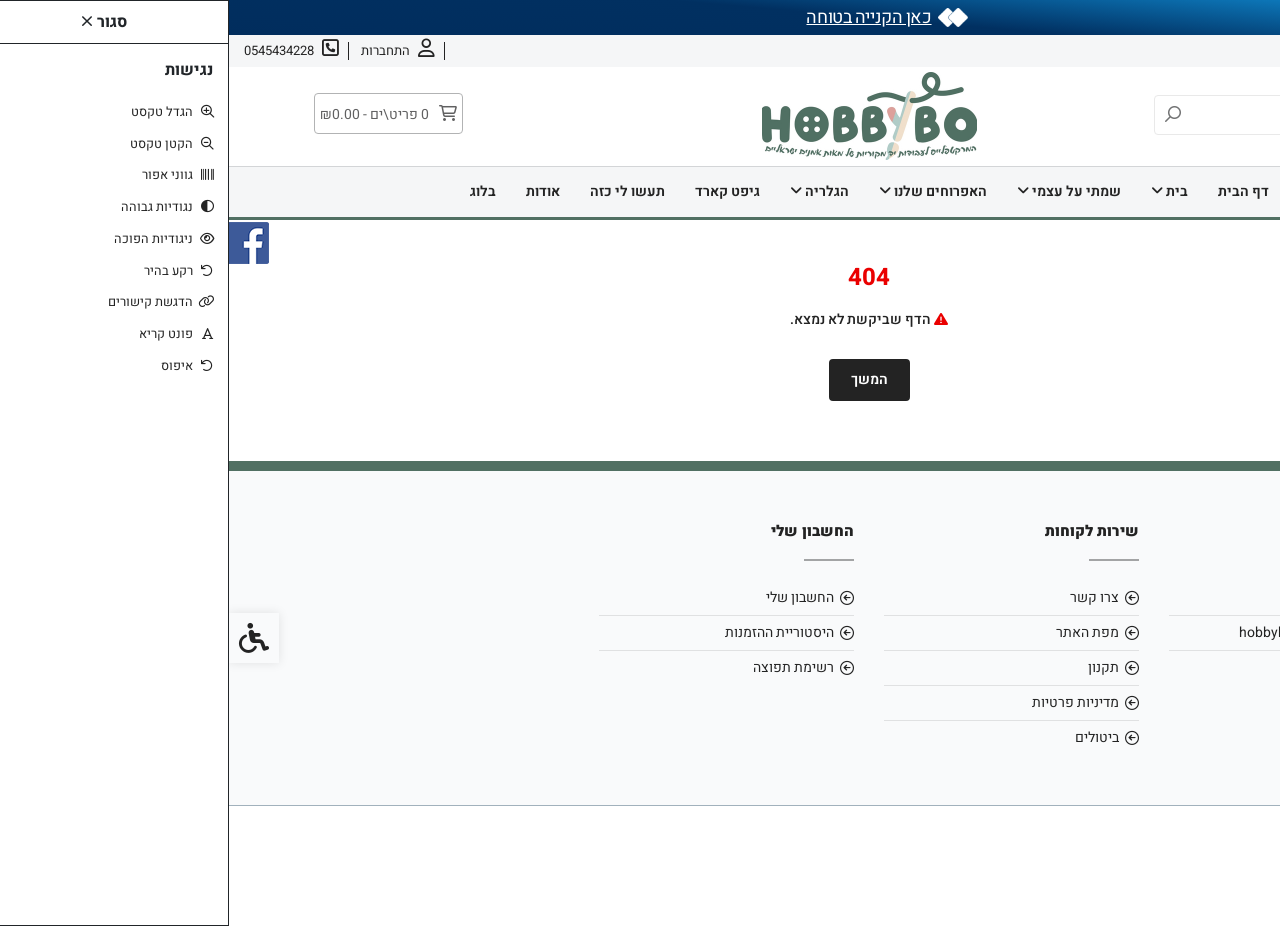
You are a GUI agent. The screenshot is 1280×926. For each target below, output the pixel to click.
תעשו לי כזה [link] (398, 191)
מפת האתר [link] (858, 632)
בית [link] (940, 191)
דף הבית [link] (1014, 191)
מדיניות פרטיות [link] (846, 702)
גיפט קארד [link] (498, 191)
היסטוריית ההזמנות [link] (550, 632)
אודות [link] (1201, 50)
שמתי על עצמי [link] (840, 191)
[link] (1235, 881)
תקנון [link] (874, 667)
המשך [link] (640, 379)
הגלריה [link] (590, 191)
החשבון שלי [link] (571, 597)
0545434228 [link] (1135, 667)
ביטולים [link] (868, 737)
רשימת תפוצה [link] (564, 667)
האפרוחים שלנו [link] (704, 191)
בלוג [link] (254, 191)
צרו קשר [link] (1141, 50)
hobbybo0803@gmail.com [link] (1092, 632)
